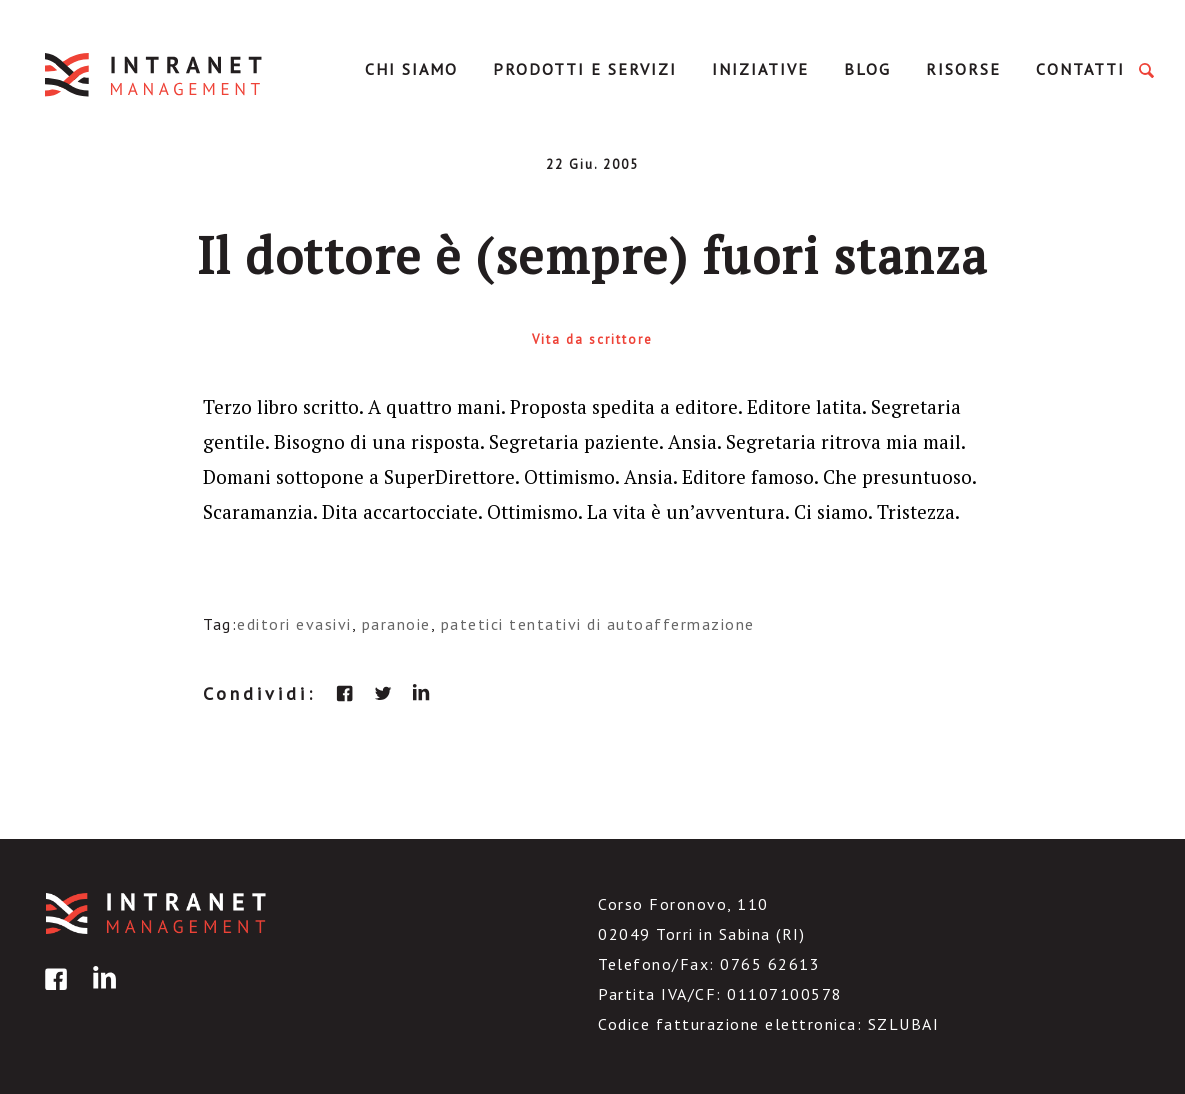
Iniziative (760, 69)
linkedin (421, 693)
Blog (867, 69)
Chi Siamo (411, 69)
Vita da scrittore (592, 339)
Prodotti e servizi (585, 69)
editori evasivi (294, 624)
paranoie (396, 624)
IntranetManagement (155, 74)
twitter (383, 693)
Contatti (1080, 69)
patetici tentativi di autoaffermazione (598, 624)
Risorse (963, 69)
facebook (345, 693)
